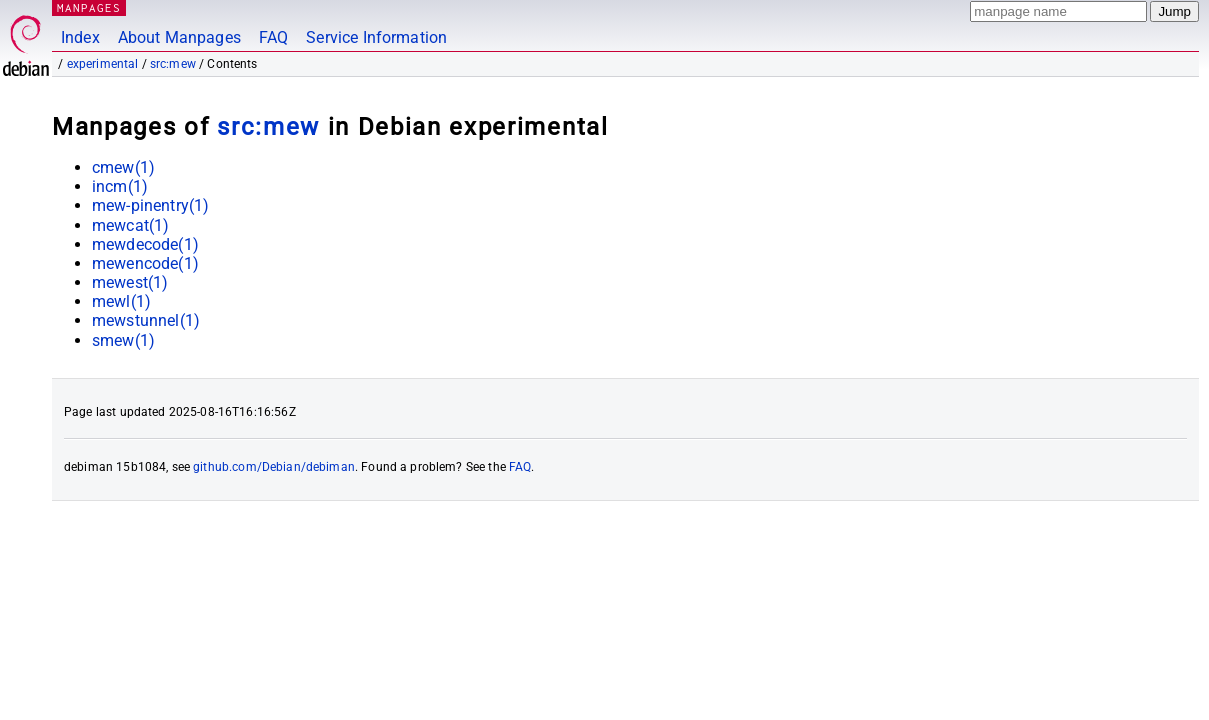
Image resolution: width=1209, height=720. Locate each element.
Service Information (376, 37)
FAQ (273, 37)
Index (80, 37)
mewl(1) (121, 301)
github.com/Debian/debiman (274, 467)
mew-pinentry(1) (150, 205)
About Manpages (179, 37)
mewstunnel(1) (146, 320)
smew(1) (123, 340)
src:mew (173, 64)
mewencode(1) (145, 263)
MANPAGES (89, 7)
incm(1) (120, 186)
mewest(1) (130, 282)
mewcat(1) (130, 225)
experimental (103, 64)
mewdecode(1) (145, 244)
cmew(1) (123, 167)
